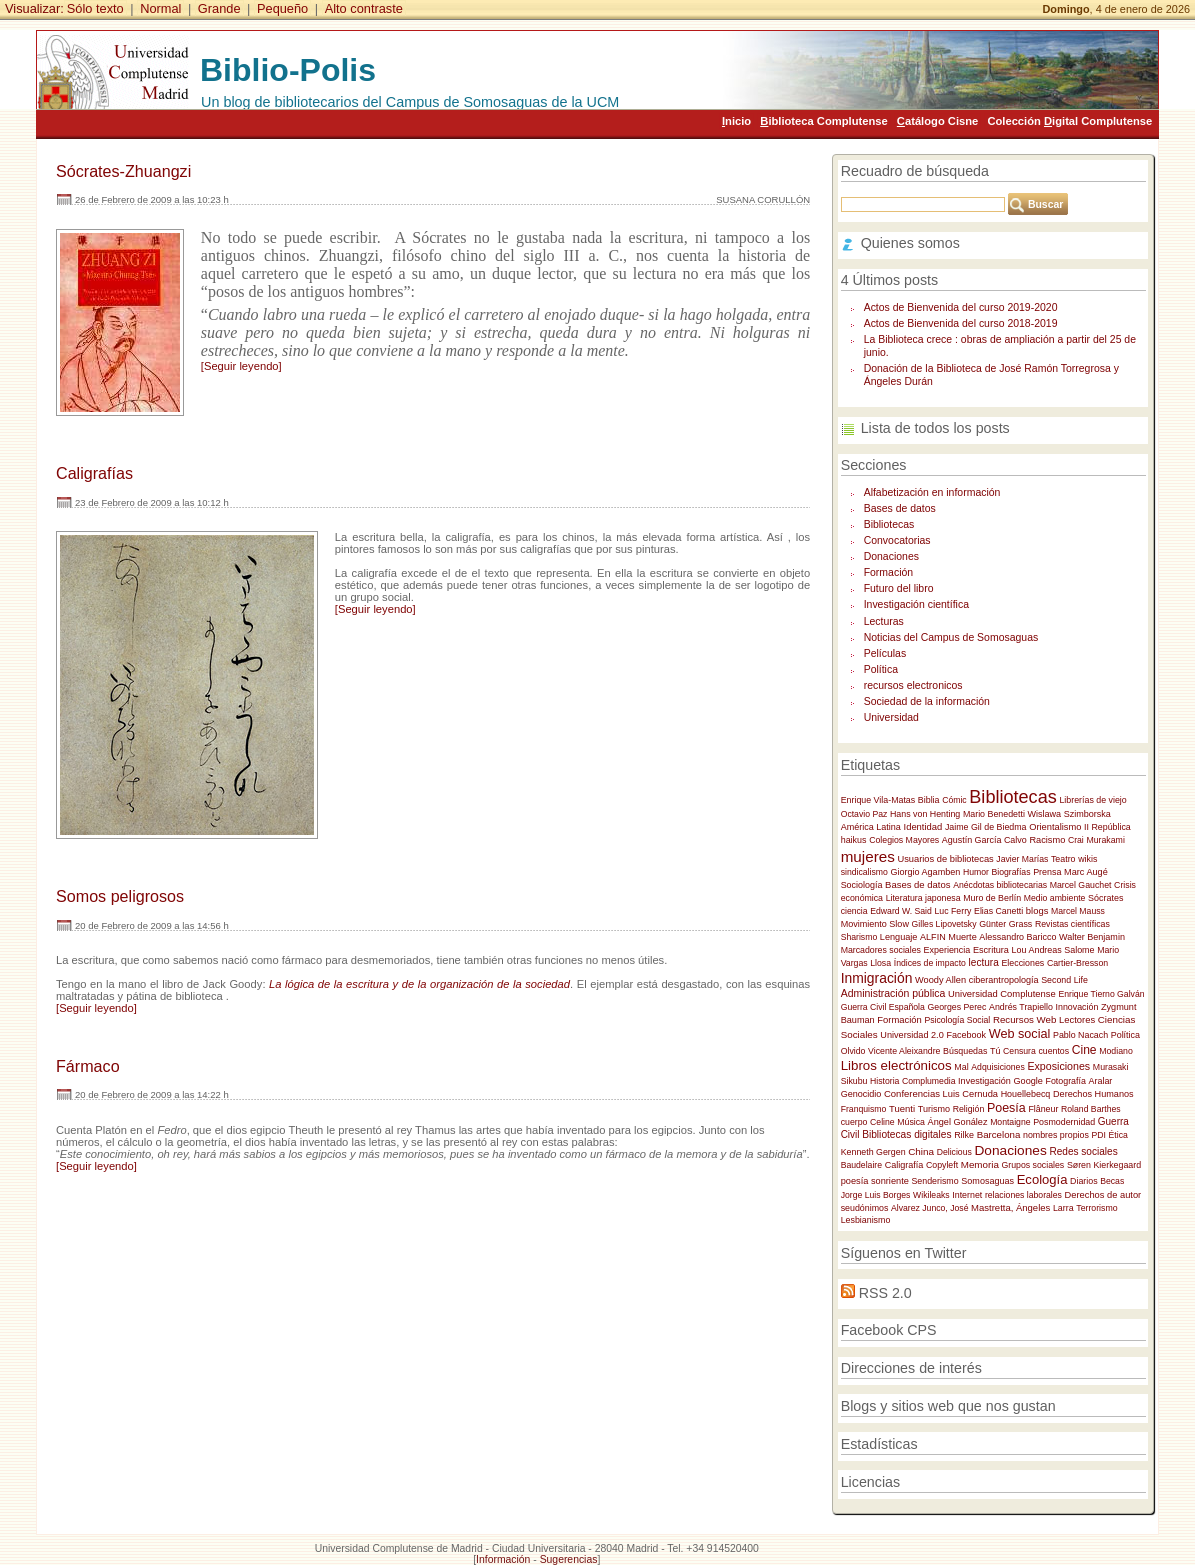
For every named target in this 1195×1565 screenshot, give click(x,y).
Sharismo (859, 937)
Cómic (954, 800)
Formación (888, 572)
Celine (882, 1122)
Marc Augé (1086, 872)
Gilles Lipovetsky (944, 924)
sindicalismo (864, 872)
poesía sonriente (875, 1181)
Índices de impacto (930, 963)
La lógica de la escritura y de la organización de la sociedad (419, 984)
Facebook (966, 1035)
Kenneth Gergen (873, 1152)
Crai (1076, 840)
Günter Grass (1005, 924)
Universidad (891, 717)
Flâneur (1043, 1109)
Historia (884, 1081)
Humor (976, 872)
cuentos (1053, 1051)
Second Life (1064, 980)
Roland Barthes (1091, 1109)
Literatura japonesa (923, 898)
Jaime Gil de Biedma (986, 827)
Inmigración (877, 978)
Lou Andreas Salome (1053, 950)
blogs (1037, 910)
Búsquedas (965, 1051)
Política (881, 669)
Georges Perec (957, 1007)
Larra (1063, 1208)
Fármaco (88, 1066)
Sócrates (1105, 898)
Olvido (853, 1051)
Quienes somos (910, 243)
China (921, 1151)
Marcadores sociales (881, 950)
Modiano (1116, 1051)
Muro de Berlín (992, 898)
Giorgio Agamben (925, 872)
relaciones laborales (1023, 1195)
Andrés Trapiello (1021, 1007)
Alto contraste (364, 8)
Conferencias (912, 1093)
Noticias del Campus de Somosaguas (951, 637)
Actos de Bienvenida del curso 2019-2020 (961, 307)
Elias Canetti (998, 911)
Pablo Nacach (1080, 1035)
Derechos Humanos (1093, 1094)
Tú (995, 1051)
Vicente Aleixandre (904, 1051)
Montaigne (1010, 1122)
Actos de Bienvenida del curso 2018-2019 (961, 323)
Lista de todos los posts (935, 428)
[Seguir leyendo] (241, 366)
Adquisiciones (997, 1067)
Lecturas (884, 621)
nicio (736, 121)
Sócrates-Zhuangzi (123, 171)
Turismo (934, 1109)
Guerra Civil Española (883, 1007)
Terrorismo (1096, 1208)
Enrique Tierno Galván (1101, 994)
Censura (1019, 1051)
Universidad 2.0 (911, 1035)
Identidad (923, 826)
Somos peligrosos (120, 896)
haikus (854, 840)
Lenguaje (899, 937)
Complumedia (928, 1081)
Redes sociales (1083, 1151)
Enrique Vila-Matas (878, 800)
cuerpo (854, 1122)
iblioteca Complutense (823, 121)
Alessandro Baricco (1017, 937)
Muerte (962, 937)
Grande (219, 8)
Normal (160, 8)
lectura (984, 962)
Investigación (984, 1081)
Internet (967, 1195)
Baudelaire (861, 1165)
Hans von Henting (925, 814)
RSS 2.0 (885, 1293)
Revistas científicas (1072, 924)
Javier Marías (1022, 859)
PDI (1099, 1135)
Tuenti (902, 1108)
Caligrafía (904, 1165)
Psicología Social (957, 1020)
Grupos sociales (1032, 1165)
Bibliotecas (889, 524)
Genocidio (861, 1094)
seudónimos (865, 1208)
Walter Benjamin (1092, 937)
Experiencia (947, 950)
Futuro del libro (899, 588)
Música (911, 1122)
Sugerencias (569, 1559)
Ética (1118, 1135)
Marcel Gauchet (1081, 885)
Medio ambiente (1055, 898)
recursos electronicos (913, 685)
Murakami (1105, 840)
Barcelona (999, 1134)
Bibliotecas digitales (906, 1134)
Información (503, 1559)
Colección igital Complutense (1069, 121)
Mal (961, 1067)
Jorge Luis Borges (876, 1195)
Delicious (954, 1152)
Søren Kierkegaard (1104, 1165)
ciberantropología (1004, 980)
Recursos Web (1024, 1019)
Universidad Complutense (1002, 993)
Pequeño (282, 8)
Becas (1112, 1181)
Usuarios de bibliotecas (945, 859)
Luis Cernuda (970, 1094)
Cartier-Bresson (1077, 963)
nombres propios (1056, 1135)
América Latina (871, 827)
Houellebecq (1026, 1094)
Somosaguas (987, 1181)
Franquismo (864, 1109)
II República (1107, 827)
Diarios (1084, 1181)
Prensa (1047, 872)
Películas (885, 653)
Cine (1084, 1050)
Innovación (1077, 1007)
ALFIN (933, 937)
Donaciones (891, 556)
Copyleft (942, 1165)
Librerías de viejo (1092, 800)
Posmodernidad (1064, 1122)
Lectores (1077, 1019)
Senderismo (934, 1181)
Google (1027, 1081)
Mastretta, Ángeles (1010, 1207)
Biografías (1011, 872)
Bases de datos (900, 508)
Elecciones (1022, 963)
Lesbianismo (866, 1220)
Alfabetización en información (932, 492)
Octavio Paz (864, 814)
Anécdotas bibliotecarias (1000, 885)
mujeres (868, 856)
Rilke (964, 1135)
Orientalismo (1055, 827)
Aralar (1100, 1081)
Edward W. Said (901, 911)
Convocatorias (897, 540)
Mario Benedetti (994, 814)
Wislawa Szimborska (1069, 814)
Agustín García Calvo (984, 840)
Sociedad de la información (927, 701)
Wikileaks (931, 1195)
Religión (969, 1109)
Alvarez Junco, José (929, 1208)
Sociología (862, 885)
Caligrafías (94, 473)
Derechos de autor (1103, 1195)
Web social (1020, 1034)
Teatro (1063, 859)
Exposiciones (1058, 1066)
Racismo (1047, 840)
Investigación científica (916, 604)
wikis (1087, 859)
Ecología (1042, 1179)
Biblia (929, 800)
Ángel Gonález (958, 1122)
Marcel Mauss (1078, 911)
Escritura (991, 950)
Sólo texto (95, 8)
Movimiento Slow (875, 924)
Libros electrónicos (896, 1065)
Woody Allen (940, 980)
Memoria (980, 1164)
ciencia (854, 911)
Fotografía (1066, 1081)
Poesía (1006, 1108)
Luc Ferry (952, 911)
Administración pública (893, 993)
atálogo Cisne (937, 121)
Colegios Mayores (904, 840)
